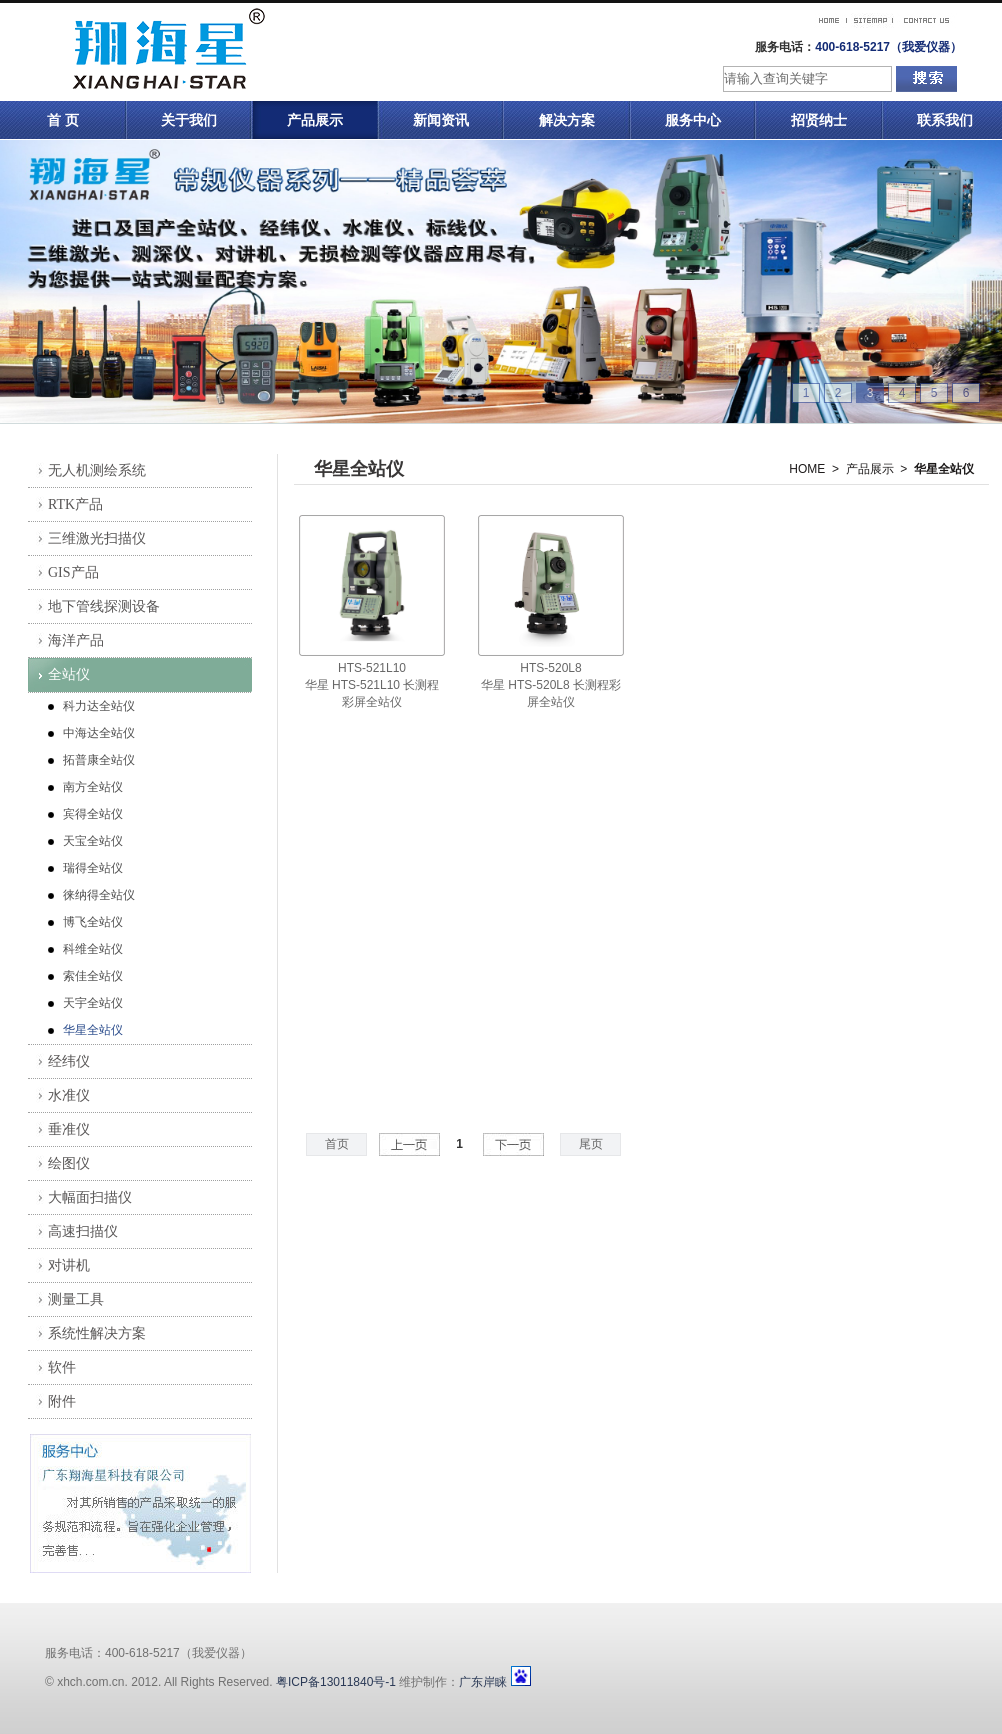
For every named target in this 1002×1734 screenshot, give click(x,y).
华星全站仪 (93, 1030)
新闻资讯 (441, 120)
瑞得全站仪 (93, 868)
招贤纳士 (819, 120)
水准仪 (69, 1095)
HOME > (814, 469)
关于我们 (189, 120)
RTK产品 (75, 504)
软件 (62, 1367)
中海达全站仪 (99, 733)
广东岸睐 (483, 1682)
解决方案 (567, 120)
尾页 (591, 1144)
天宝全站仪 (93, 841)
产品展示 (315, 120)
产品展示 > (877, 469)
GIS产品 (73, 572)
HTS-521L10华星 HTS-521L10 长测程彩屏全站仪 (372, 685)
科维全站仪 (93, 949)
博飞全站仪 (93, 922)
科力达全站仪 (99, 706)
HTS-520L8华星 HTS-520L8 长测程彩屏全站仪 (551, 685)
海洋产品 (76, 640)
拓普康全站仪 (99, 760)
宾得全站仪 (93, 814)
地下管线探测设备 (104, 606)
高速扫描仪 (83, 1231)
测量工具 (76, 1299)
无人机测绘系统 (97, 470)
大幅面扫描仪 (90, 1197)
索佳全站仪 (93, 976)
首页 (337, 1144)
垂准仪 (69, 1129)
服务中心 (693, 120)
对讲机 (69, 1265)
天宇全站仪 (93, 1003)
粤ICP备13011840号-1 (336, 1682)
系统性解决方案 (97, 1333)
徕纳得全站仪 (99, 895)
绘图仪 (69, 1163)
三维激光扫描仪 (97, 538)
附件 (62, 1401)
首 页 (63, 120)
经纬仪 (69, 1061)
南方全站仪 (93, 787)
